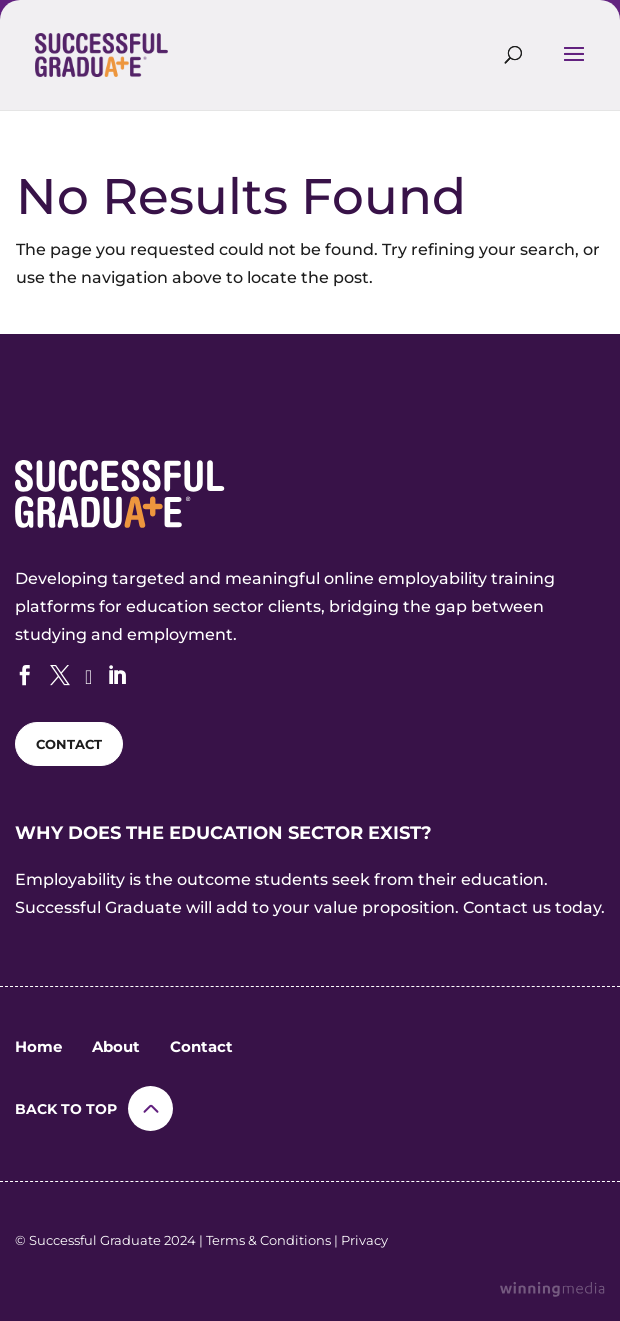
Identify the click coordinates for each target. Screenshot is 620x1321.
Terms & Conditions (268, 1240)
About (116, 1046)
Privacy (364, 1240)
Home (38, 1046)
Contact (201, 1046)
